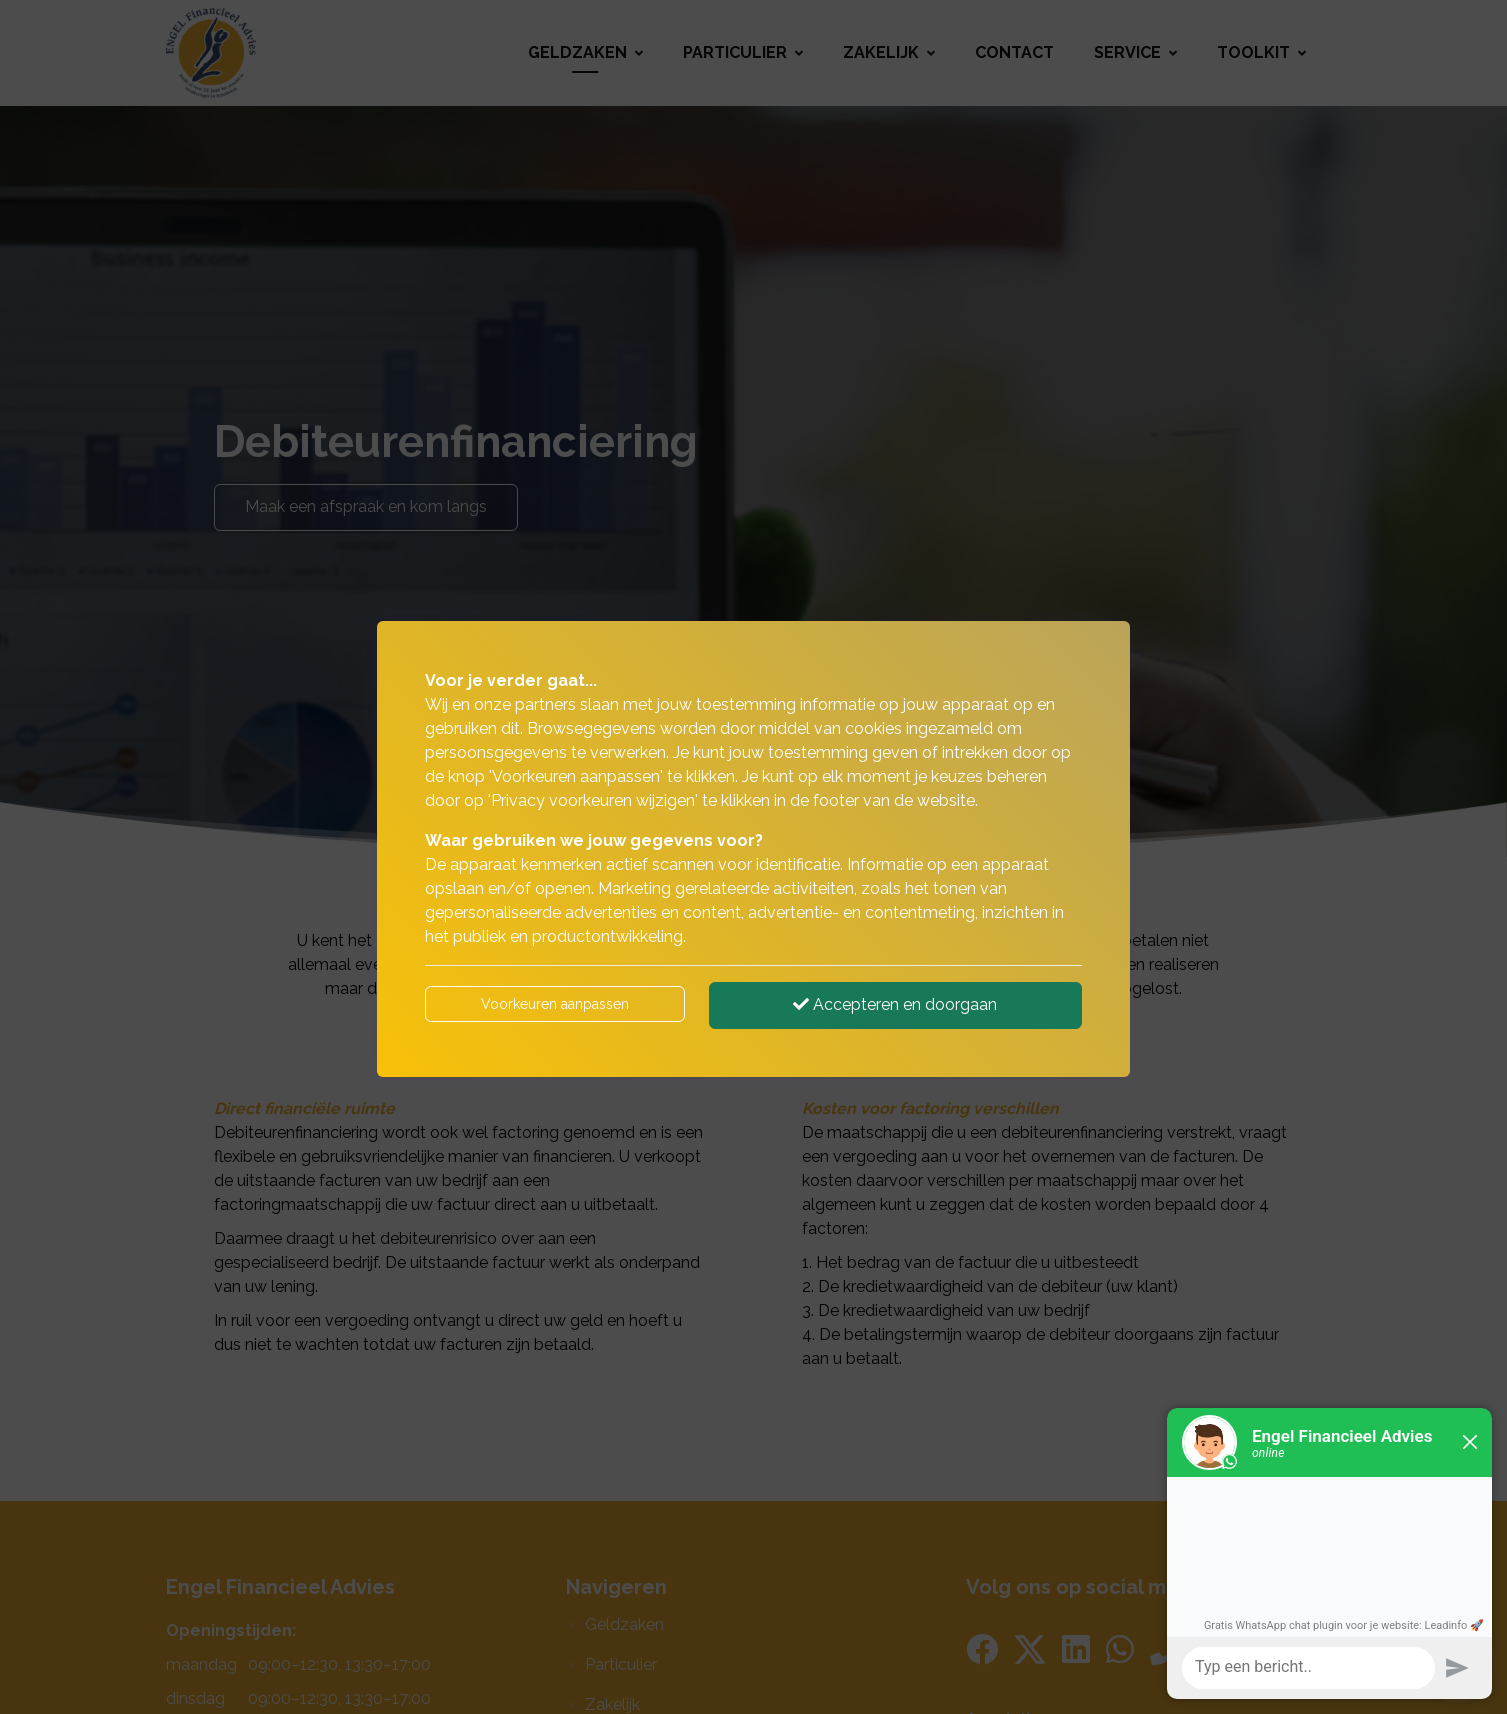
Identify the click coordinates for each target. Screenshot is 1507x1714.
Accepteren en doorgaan (895, 1004)
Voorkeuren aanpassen (555, 1004)
